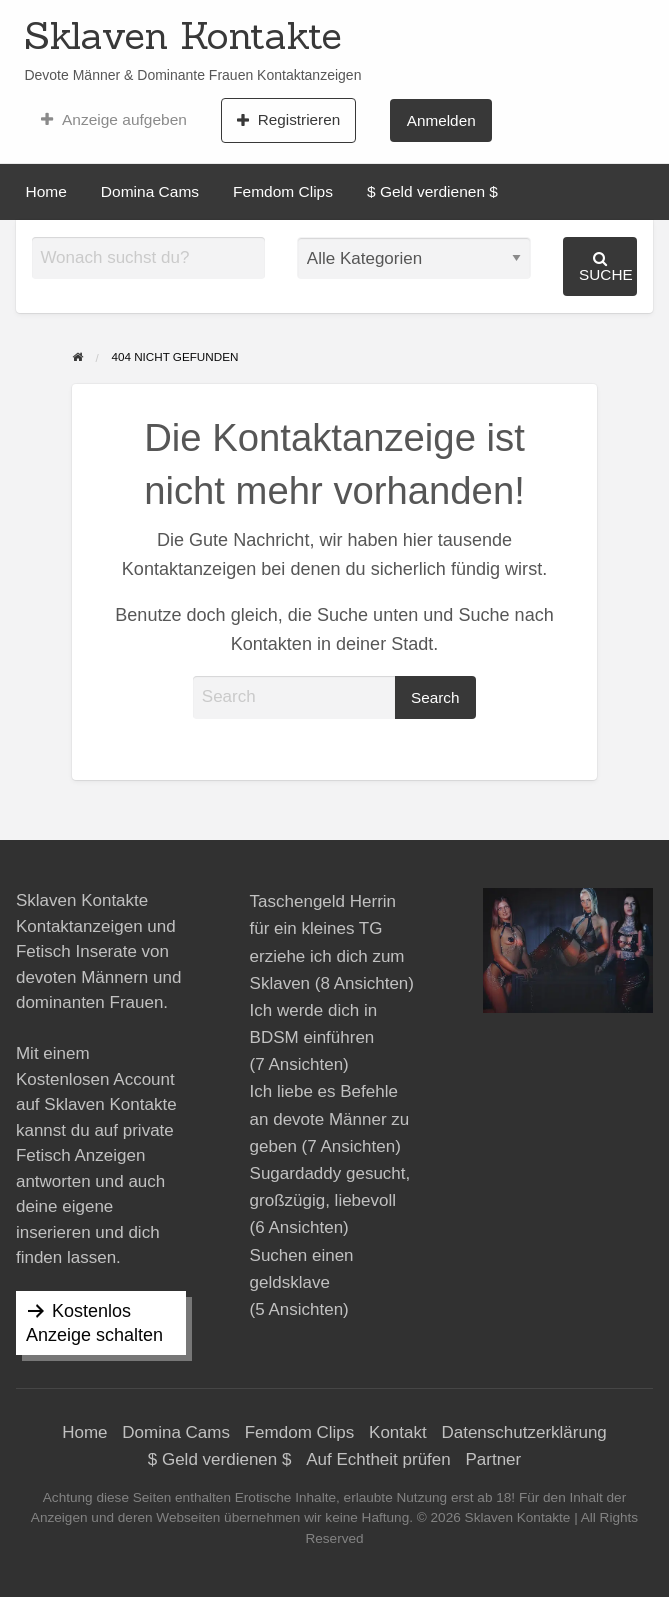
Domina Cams (150, 191)
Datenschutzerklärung (523, 1432)
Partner (493, 1459)
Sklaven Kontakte (183, 35)
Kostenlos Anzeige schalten (94, 1323)
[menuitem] (113, 120)
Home (46, 191)
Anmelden (441, 120)
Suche (606, 266)
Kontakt (398, 1432)
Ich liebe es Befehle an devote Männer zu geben (330, 1118)
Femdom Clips (283, 191)
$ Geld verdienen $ (432, 191)
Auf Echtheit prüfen (378, 1459)
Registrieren (288, 120)
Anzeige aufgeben (113, 120)
